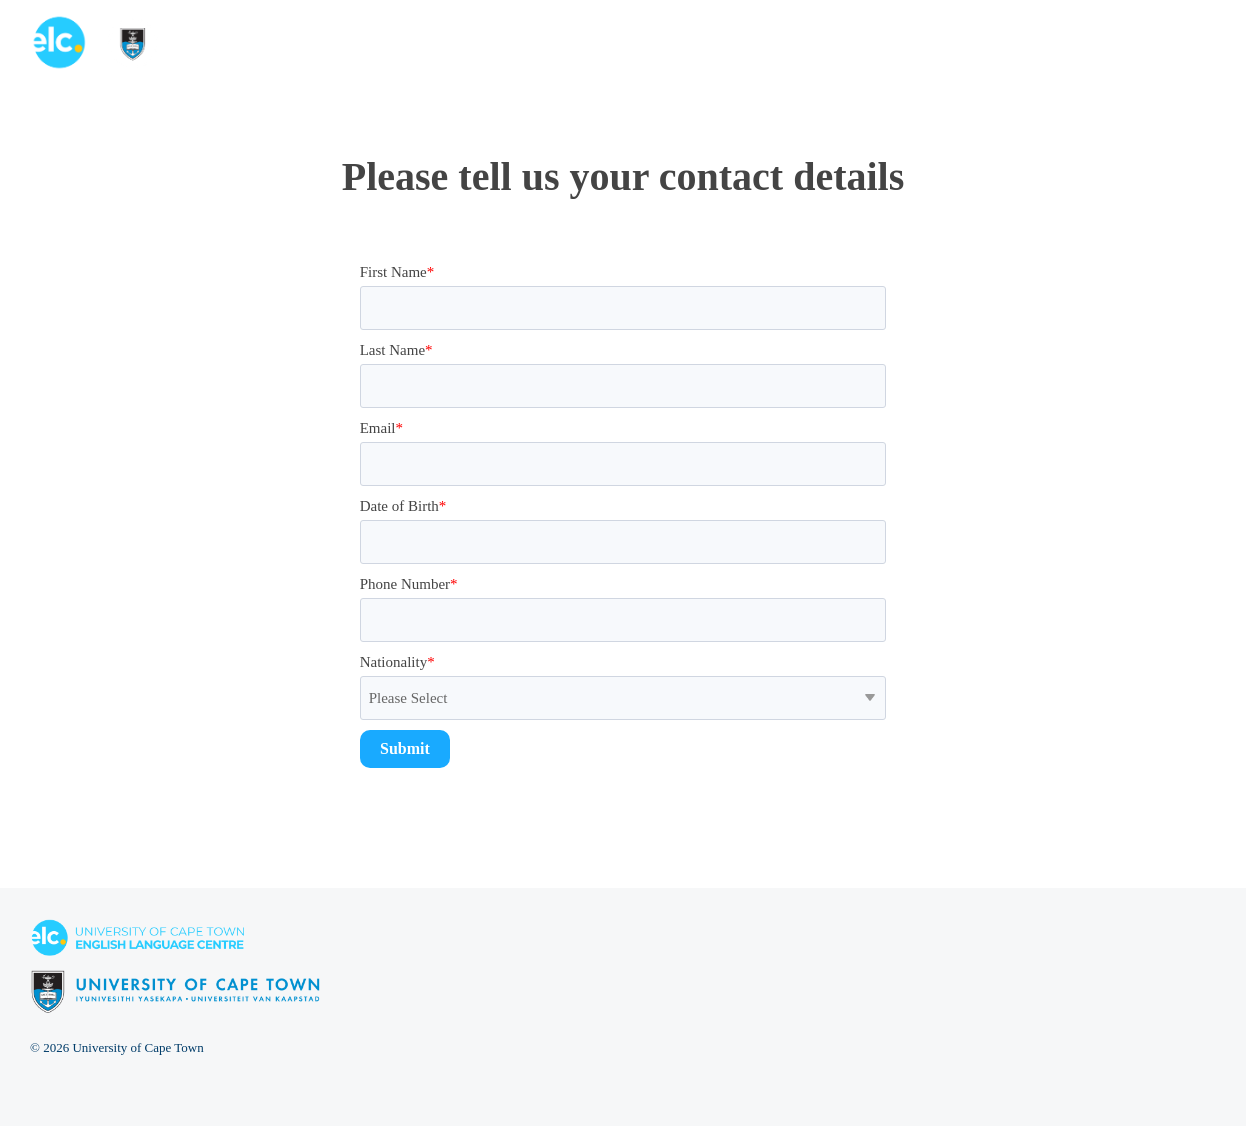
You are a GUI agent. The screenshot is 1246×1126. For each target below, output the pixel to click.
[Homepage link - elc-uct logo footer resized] (175, 1002)
